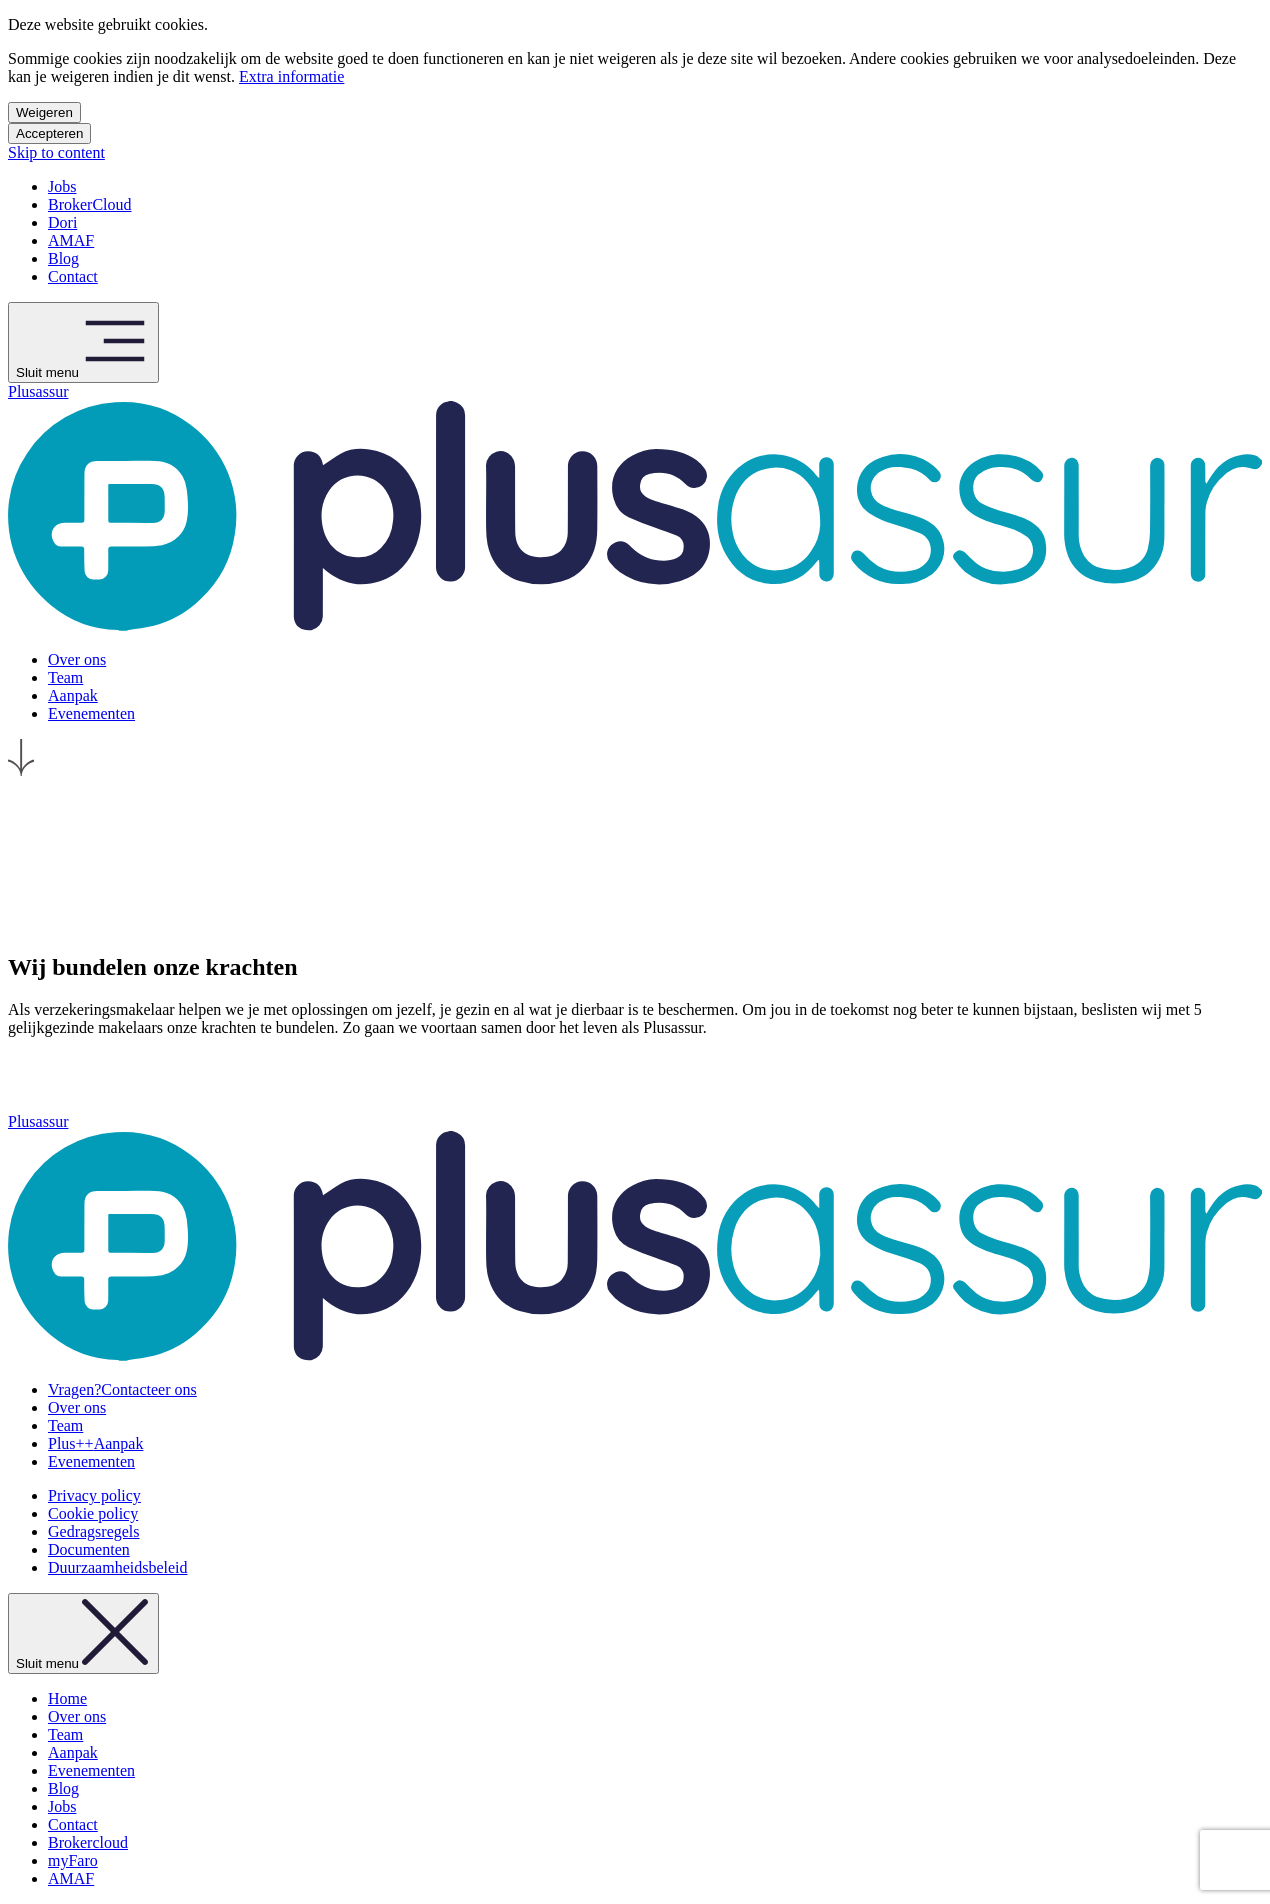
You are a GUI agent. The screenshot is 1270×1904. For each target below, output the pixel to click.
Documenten (89, 1549)
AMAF (71, 240)
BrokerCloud (90, 204)
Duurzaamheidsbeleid (118, 1567)
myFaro (73, 1860)
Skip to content (56, 152)
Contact (73, 276)
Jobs (62, 186)
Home (67, 1698)
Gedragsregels (94, 1531)
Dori (62, 222)
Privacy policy (94, 1495)
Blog (63, 258)
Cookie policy (93, 1513)
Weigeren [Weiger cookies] (44, 112)
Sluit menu (83, 342)
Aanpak (95, 1443)
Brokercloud (88, 1842)
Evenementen (91, 1461)
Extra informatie (291, 76)
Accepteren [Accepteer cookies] (49, 133)
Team (65, 1425)
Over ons (77, 1407)
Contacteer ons (122, 1389)
